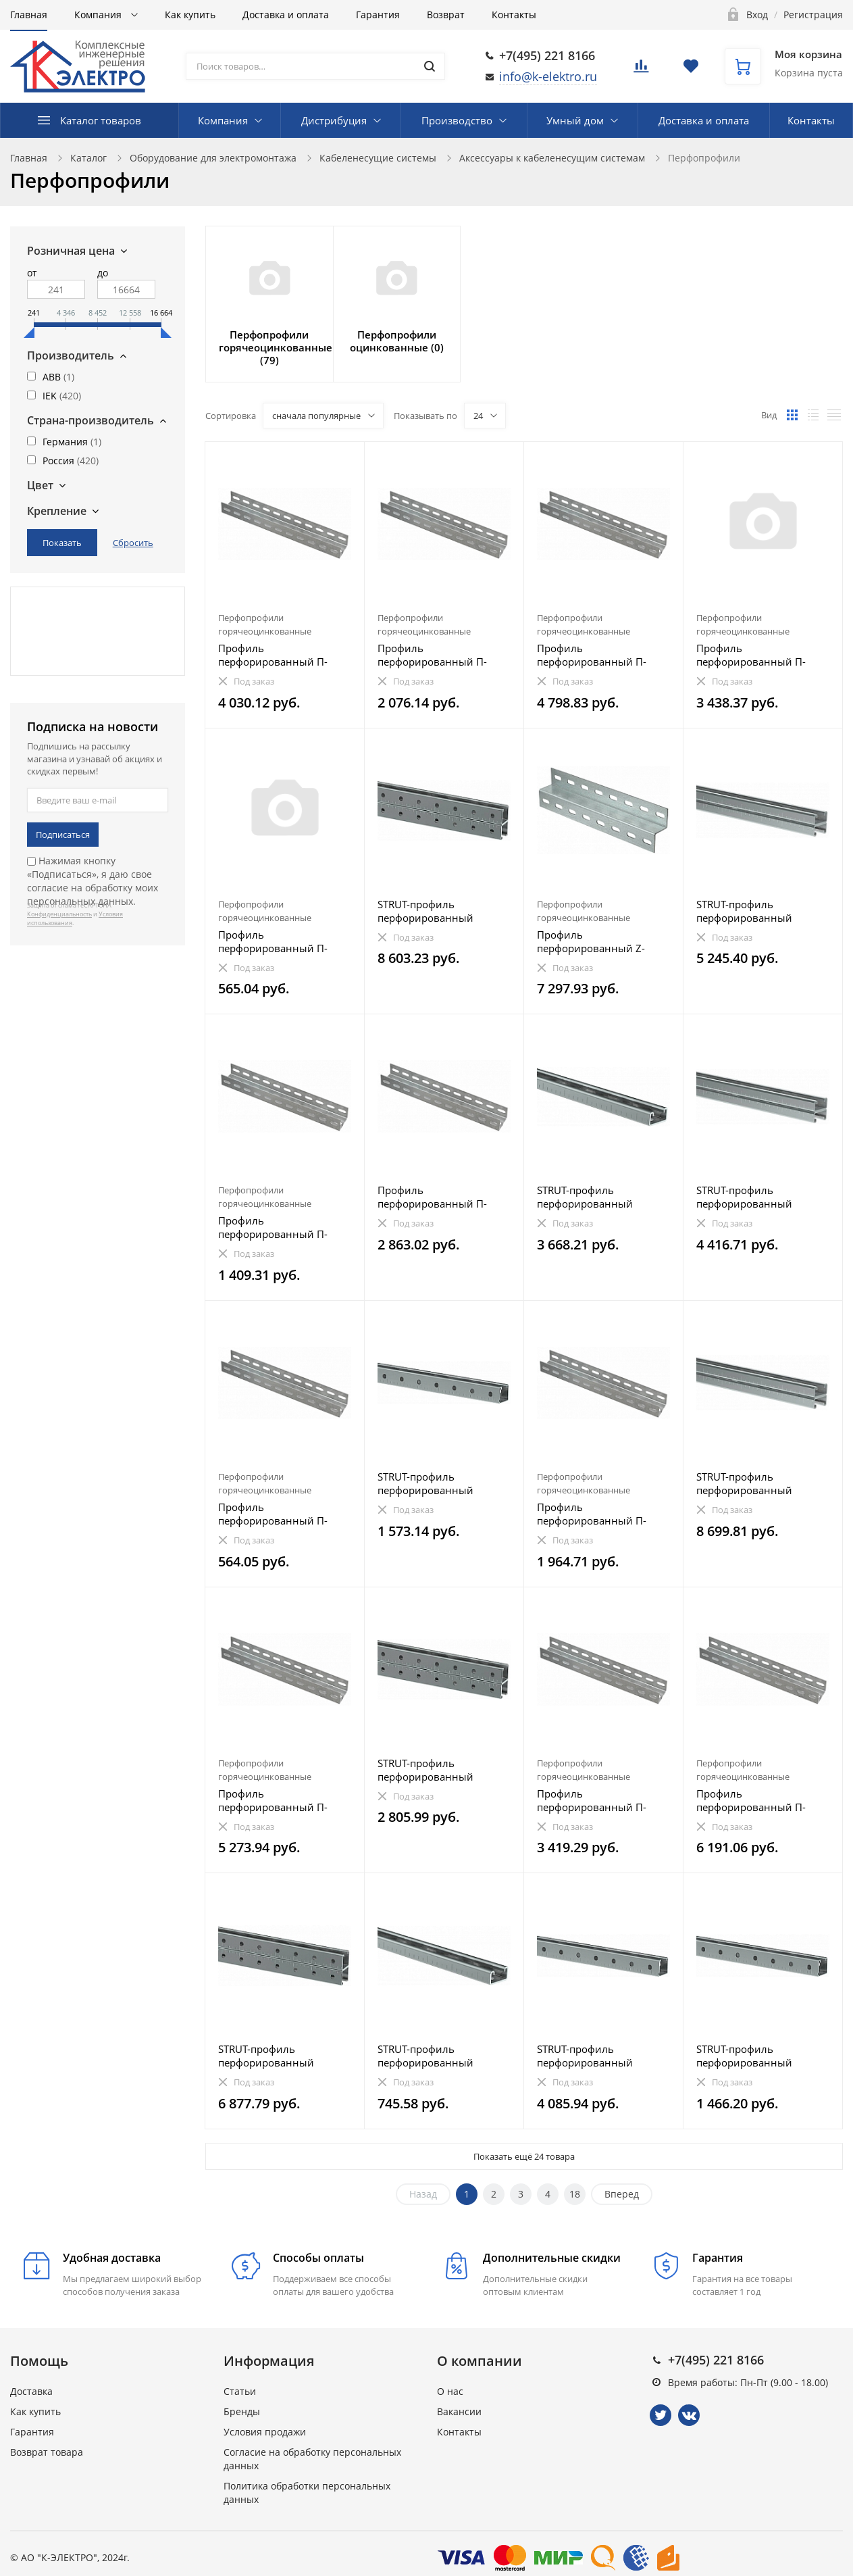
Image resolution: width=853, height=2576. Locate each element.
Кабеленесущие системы (377, 157)
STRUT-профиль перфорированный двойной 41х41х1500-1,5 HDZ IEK (280, 2055)
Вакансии (459, 2411)
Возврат (446, 14)
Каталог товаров (100, 120)
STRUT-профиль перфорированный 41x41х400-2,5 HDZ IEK (752, 2055)
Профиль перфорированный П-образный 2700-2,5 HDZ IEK (755, 1800)
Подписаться (63, 834)
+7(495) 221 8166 (547, 55)
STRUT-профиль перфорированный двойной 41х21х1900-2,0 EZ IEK (758, 910)
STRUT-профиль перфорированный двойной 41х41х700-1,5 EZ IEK (444, 1769)
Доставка (31, 2391)
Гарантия (378, 14)
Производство (456, 120)
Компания (99, 14)
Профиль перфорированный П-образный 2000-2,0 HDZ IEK (277, 654)
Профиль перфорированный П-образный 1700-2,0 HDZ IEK (596, 1800)
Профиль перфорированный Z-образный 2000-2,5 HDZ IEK (596, 941)
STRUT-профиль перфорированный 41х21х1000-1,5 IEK (425, 2055)
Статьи (240, 2391)
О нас (450, 2391)
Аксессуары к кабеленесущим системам (552, 157)
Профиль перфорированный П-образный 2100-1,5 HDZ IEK (755, 654)
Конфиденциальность (59, 914)
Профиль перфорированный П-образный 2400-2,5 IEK (434, 1196)
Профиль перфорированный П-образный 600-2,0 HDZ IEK (283, 1227)
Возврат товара (46, 2452)
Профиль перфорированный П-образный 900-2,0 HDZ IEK (602, 1513)
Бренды (242, 2411)
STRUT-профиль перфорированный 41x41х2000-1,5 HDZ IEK (596, 2055)
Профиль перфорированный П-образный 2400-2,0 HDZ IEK (596, 654)
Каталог (88, 157)
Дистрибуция (334, 120)
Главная (28, 14)
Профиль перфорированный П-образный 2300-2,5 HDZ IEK (277, 1800)
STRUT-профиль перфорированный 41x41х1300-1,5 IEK (425, 1483)
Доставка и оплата (285, 14)
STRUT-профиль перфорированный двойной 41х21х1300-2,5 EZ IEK (758, 1196)
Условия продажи (265, 2431)
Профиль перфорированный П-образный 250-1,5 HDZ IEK (283, 941)
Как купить (190, 14)
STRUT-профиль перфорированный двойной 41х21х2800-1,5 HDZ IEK (758, 1483)
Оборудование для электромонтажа (213, 157)
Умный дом (575, 120)
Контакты (514, 14)
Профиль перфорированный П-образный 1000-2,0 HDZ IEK (437, 654)
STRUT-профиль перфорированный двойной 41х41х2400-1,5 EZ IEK (440, 910)
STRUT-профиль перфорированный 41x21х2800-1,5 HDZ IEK (596, 1196)
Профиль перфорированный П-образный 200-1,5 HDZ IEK (283, 1513)
